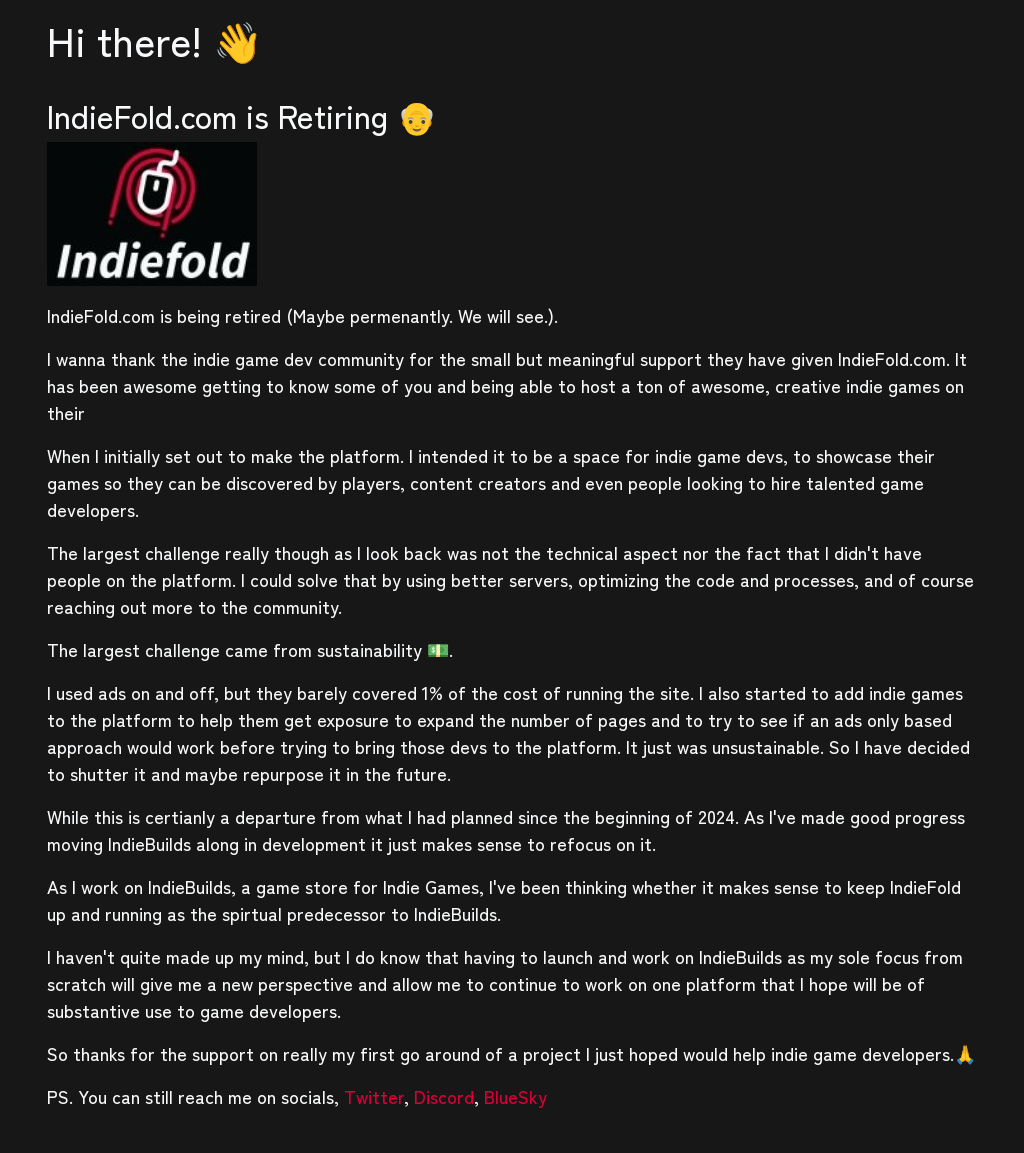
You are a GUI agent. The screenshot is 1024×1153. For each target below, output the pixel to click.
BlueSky (515, 1096)
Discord (444, 1096)
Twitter (374, 1096)
